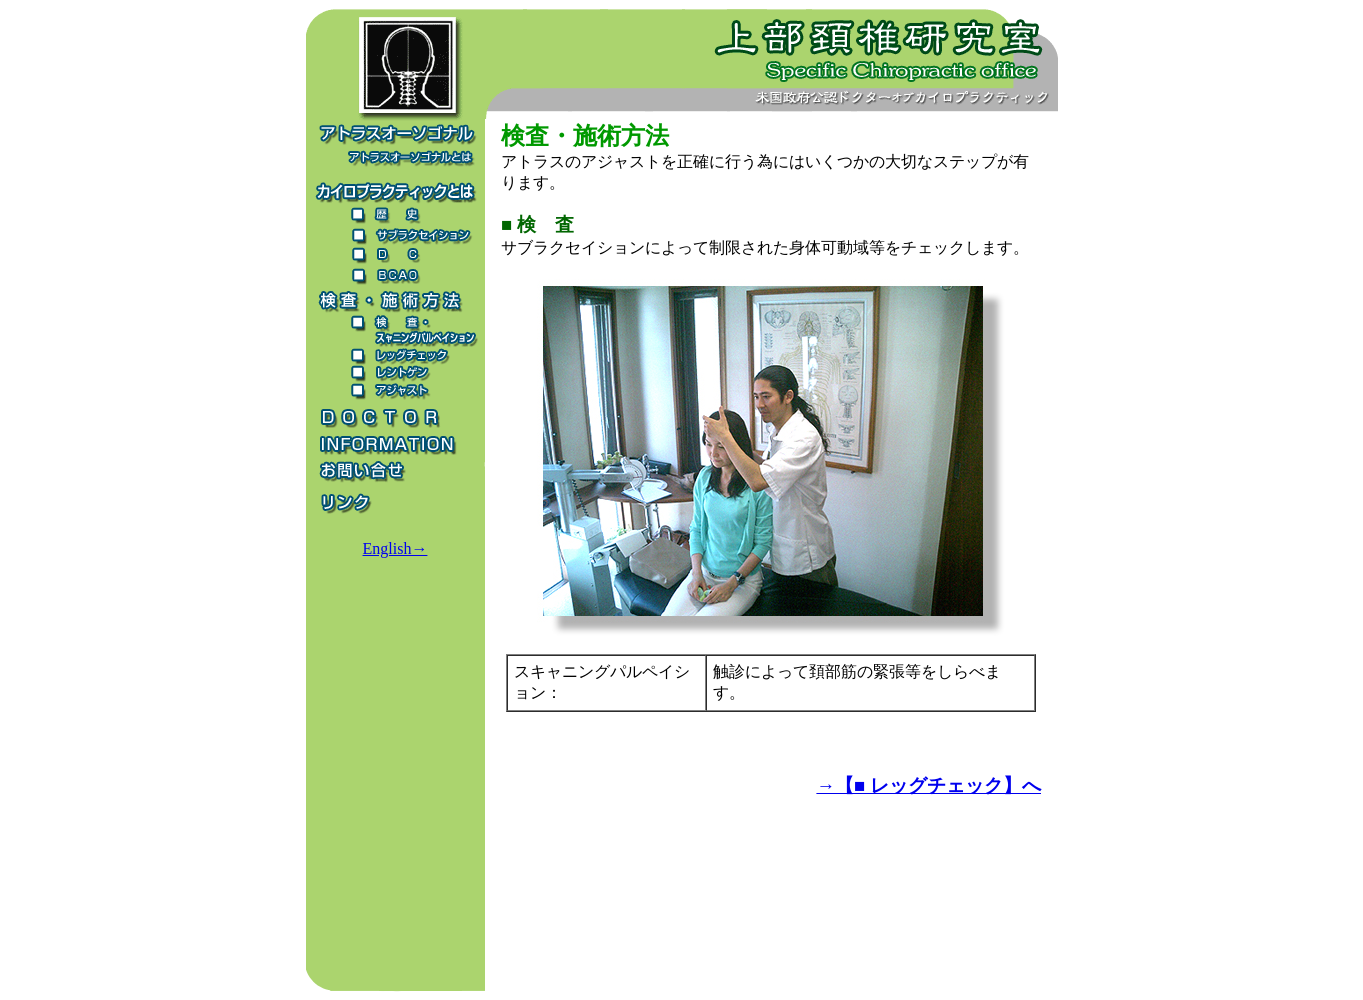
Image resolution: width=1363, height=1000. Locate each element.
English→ (395, 548)
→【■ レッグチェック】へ (928, 785)
